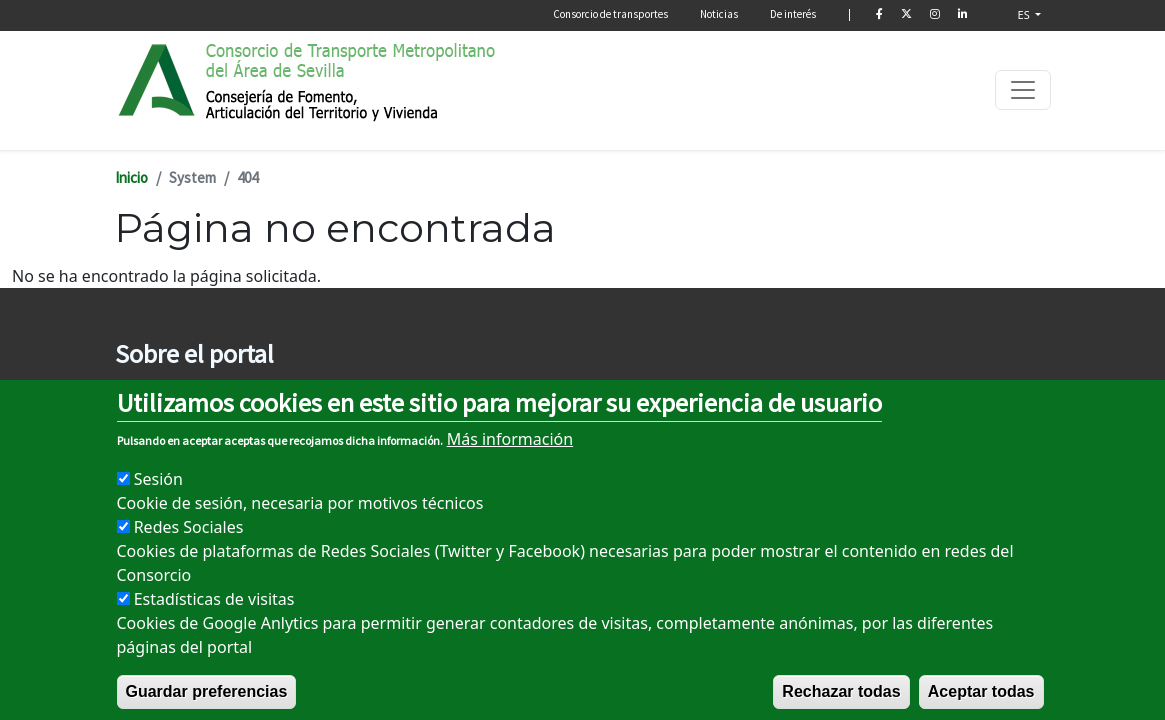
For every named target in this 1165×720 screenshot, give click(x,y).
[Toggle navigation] (1023, 90)
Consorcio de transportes (610, 14)
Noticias (719, 14)
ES (1025, 14)
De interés (793, 14)
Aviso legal (147, 396)
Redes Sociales (189, 555)
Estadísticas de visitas (214, 627)
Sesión (158, 507)
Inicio (131, 177)
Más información (510, 467)
